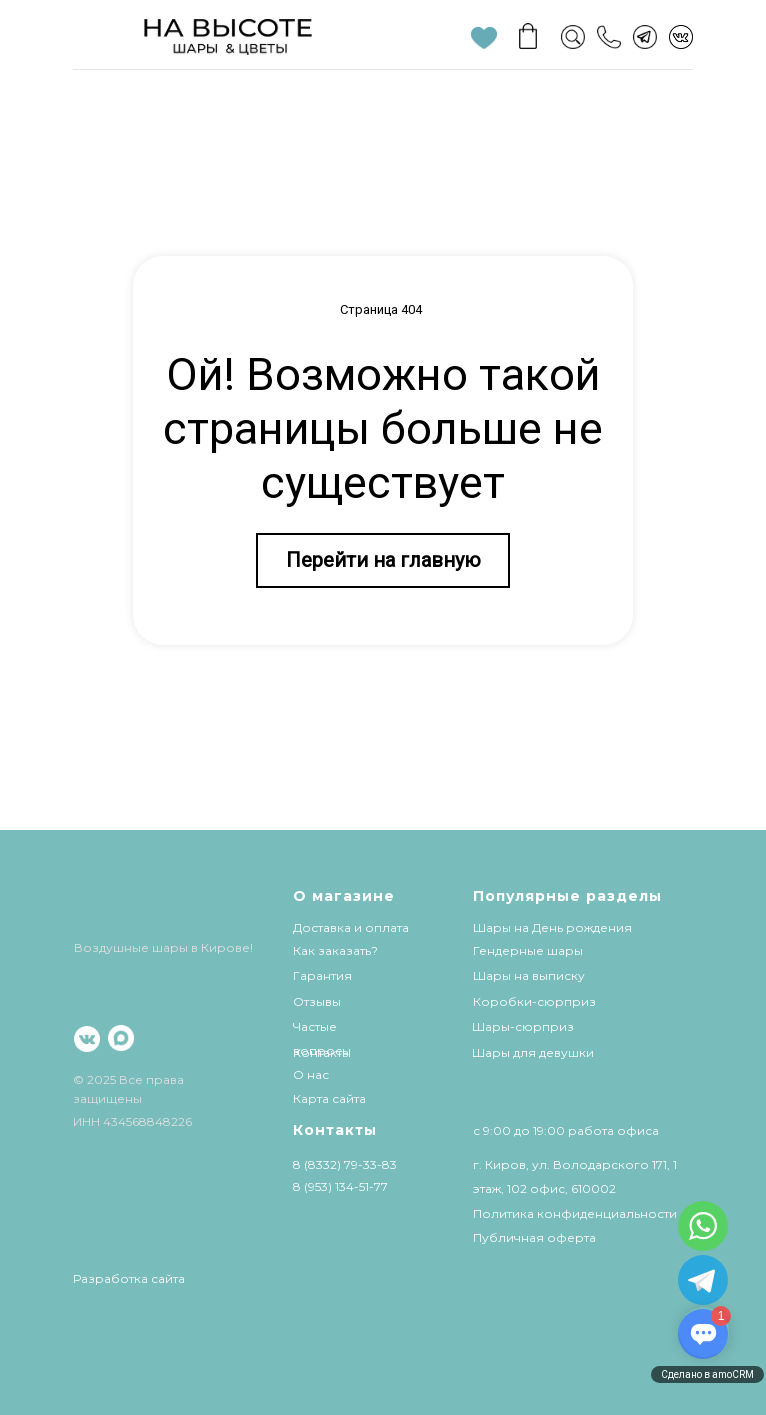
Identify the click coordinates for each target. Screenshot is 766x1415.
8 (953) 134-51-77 (340, 1186)
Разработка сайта (129, 1278)
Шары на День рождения (552, 927)
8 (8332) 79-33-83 (345, 1164)
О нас (311, 1074)
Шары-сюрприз (523, 1026)
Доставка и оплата (351, 927)
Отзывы (317, 1001)
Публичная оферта (534, 1237)
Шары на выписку (529, 975)
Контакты (322, 1052)
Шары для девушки (533, 1052)
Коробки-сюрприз (534, 1001)
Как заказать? (335, 950)
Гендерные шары (528, 950)
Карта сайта (329, 1098)
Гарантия (322, 975)
